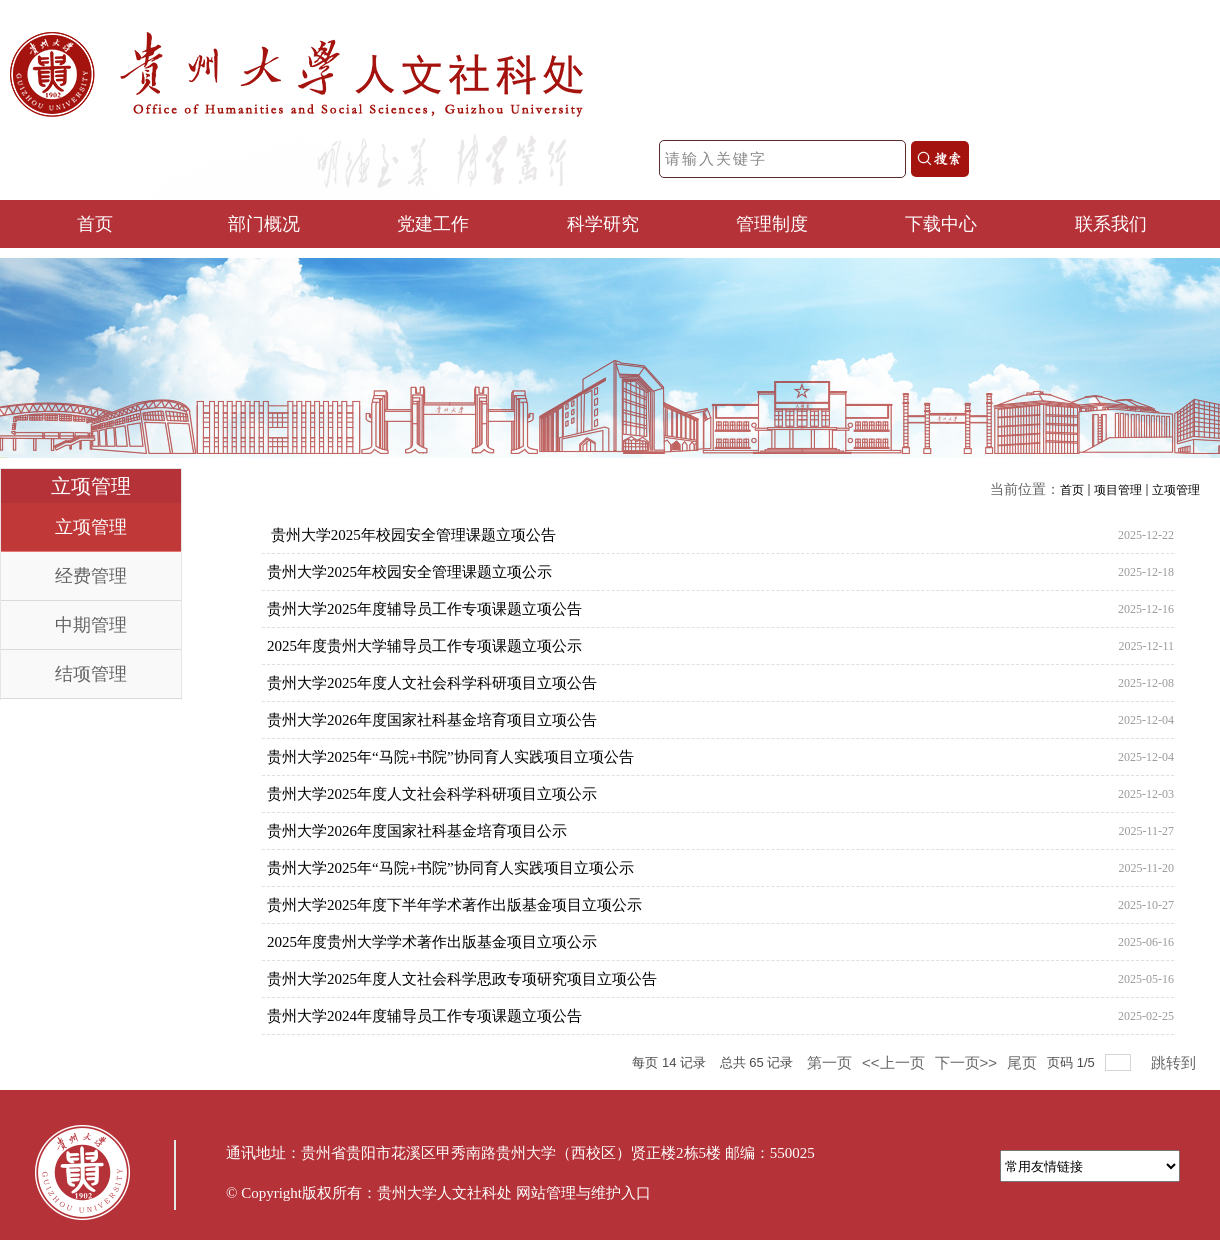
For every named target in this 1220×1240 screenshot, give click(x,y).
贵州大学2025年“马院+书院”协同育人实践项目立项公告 (450, 757)
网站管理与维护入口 (583, 1193)
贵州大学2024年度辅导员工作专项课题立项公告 (424, 1016)
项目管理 (1118, 490)
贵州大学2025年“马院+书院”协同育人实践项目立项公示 (450, 868)
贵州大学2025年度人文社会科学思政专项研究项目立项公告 (462, 979)
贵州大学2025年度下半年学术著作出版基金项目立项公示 (454, 905)
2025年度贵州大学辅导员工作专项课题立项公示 (424, 646)
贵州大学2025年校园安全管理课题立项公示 (409, 572)
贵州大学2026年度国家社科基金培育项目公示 (417, 831)
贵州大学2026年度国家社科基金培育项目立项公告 (432, 720)
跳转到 (1175, 1062)
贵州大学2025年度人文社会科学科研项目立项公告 (432, 683)
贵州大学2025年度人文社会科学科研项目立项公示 (432, 794)
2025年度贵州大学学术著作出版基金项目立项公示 (432, 942)
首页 (1072, 490)
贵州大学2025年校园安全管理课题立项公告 (411, 535)
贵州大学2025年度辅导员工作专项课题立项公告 (424, 609)
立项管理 (1176, 490)
